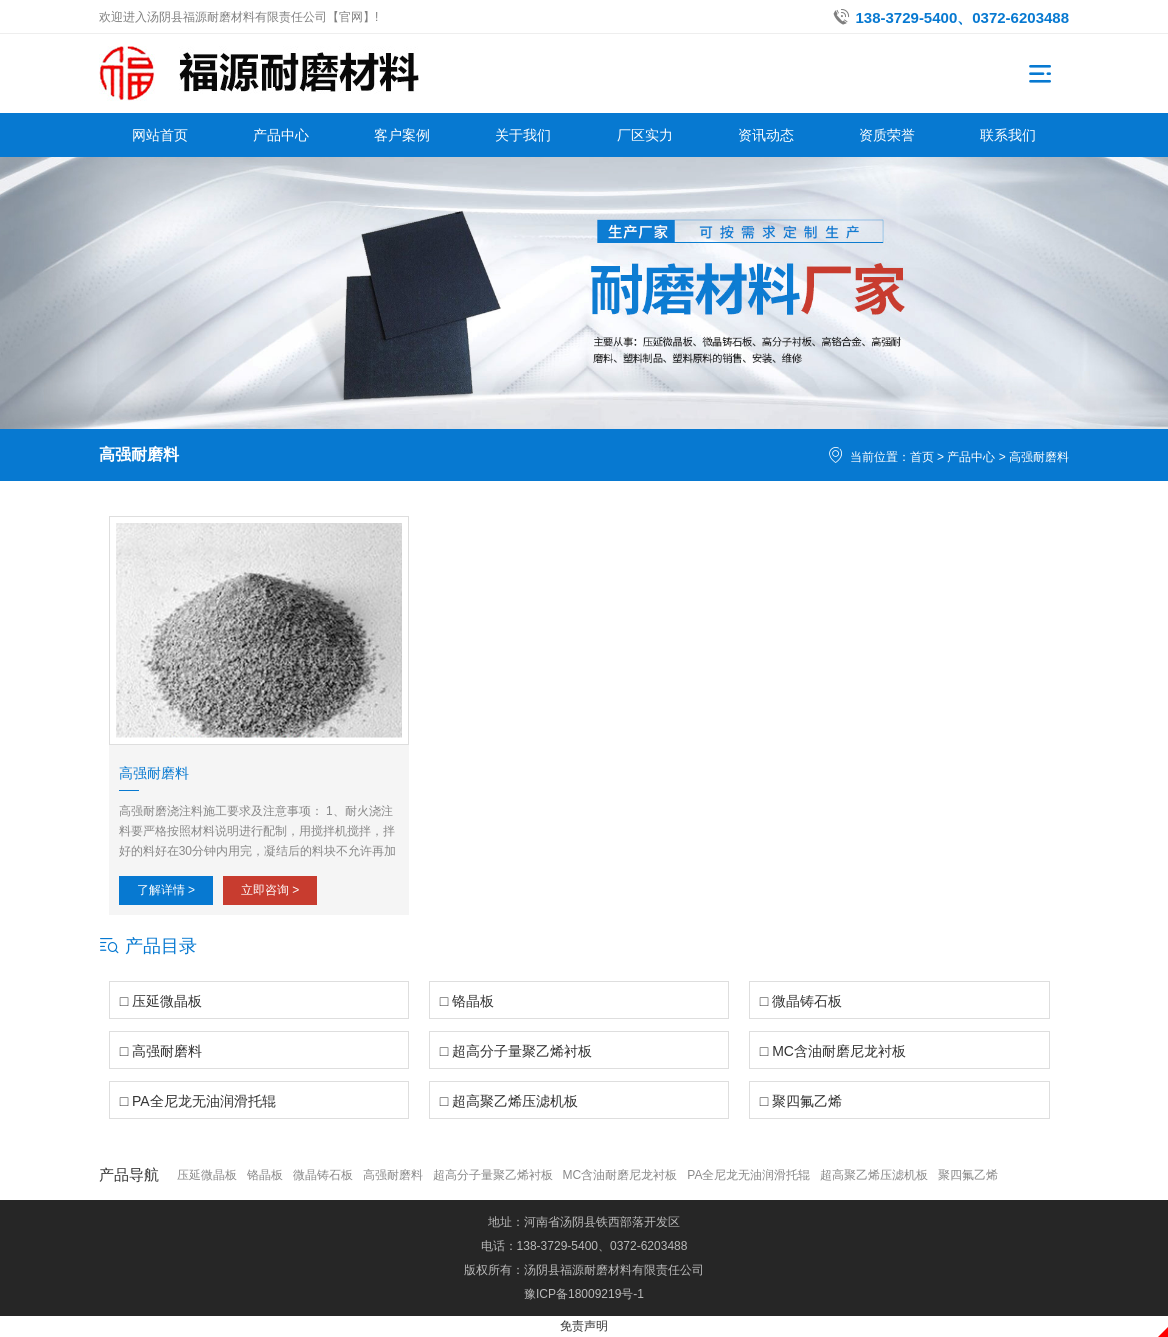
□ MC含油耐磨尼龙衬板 (833, 1051)
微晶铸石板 (323, 1175)
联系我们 (1008, 135)
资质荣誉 (887, 135)
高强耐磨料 (1039, 457)
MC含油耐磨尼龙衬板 (620, 1175)
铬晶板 (265, 1175)
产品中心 (281, 135)
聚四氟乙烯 (968, 1175)
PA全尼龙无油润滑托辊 (748, 1175)
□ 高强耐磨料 (161, 1051)
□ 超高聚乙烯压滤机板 (509, 1101)
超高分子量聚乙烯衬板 (493, 1175)
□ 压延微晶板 (161, 1001)
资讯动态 (766, 135)
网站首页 (160, 135)
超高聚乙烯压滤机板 (874, 1175)
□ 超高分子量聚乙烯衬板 (516, 1051)
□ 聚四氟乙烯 (801, 1101)
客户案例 (402, 135)
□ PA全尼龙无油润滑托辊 (198, 1101)
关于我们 (523, 135)
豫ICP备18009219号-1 (584, 1294)
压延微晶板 (207, 1175)
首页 (922, 457)
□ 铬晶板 (467, 1001)
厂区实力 (645, 135)
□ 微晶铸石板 (801, 1001)
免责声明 (584, 1326)
